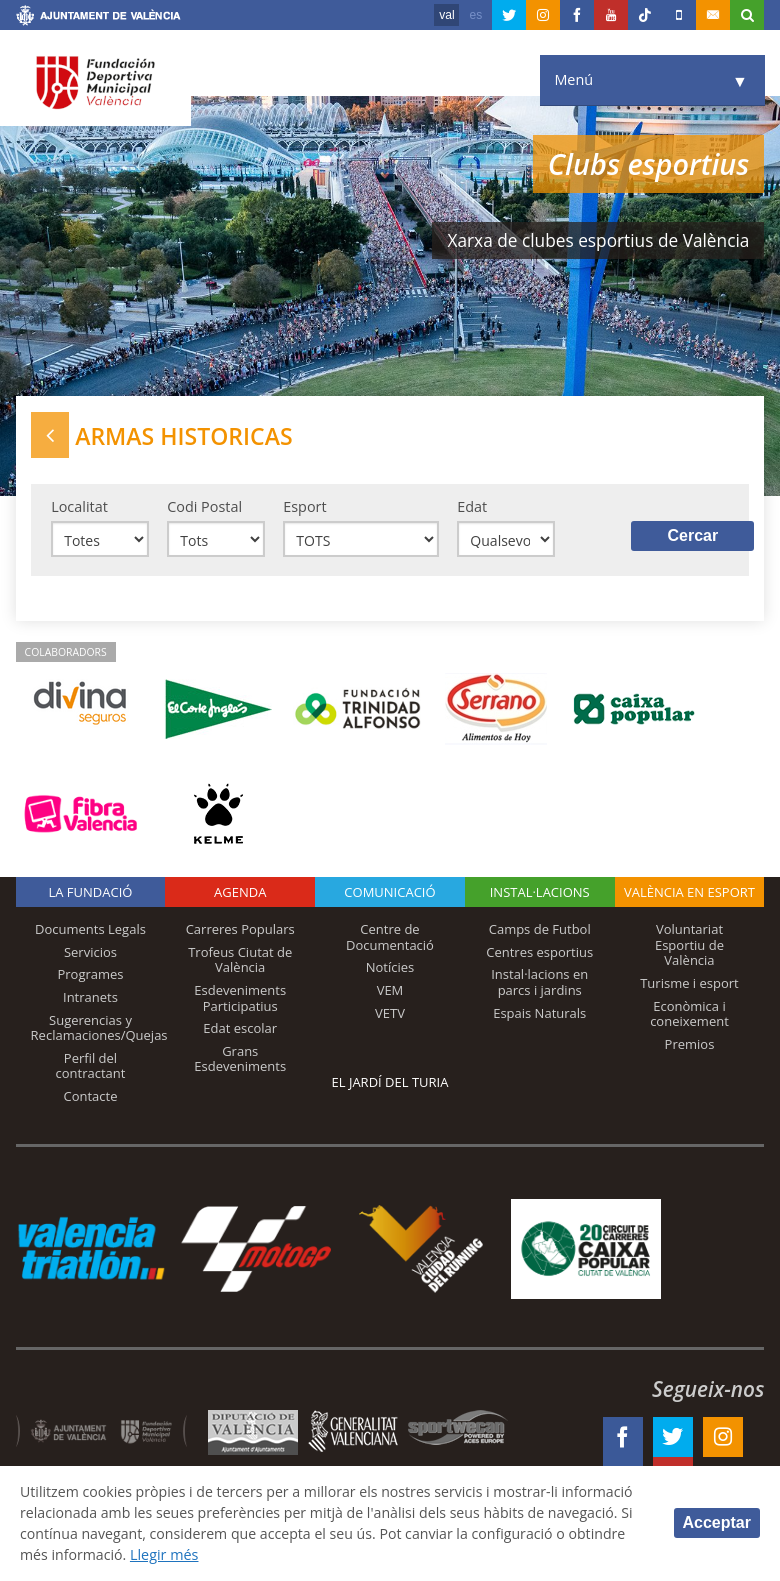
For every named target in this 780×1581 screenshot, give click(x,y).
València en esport (689, 894)
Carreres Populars (240, 931)
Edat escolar (240, 1030)
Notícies (390, 969)
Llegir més (326, 1554)
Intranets (90, 999)
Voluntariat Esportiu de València (689, 946)
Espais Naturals (539, 1014)
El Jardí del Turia (390, 1084)
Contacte (90, 1098)
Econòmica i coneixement (689, 1015)
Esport (304, 507)
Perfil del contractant (91, 1068)
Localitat (79, 507)
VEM (390, 992)
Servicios (90, 954)
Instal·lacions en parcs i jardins (539, 984)
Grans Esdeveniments (240, 1061)
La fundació (90, 894)
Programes (90, 976)
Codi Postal (204, 507)
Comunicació (389, 894)
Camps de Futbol (540, 931)
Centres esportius (539, 954)
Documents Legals (90, 931)
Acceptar (717, 1522)
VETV (390, 1014)
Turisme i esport (689, 985)
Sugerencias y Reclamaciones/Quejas (99, 1029)
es (476, 15)
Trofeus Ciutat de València (240, 962)
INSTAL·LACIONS (540, 894)
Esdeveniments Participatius (240, 1000)
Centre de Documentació (390, 939)
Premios (690, 1046)
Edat (472, 507)
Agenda (240, 894)
